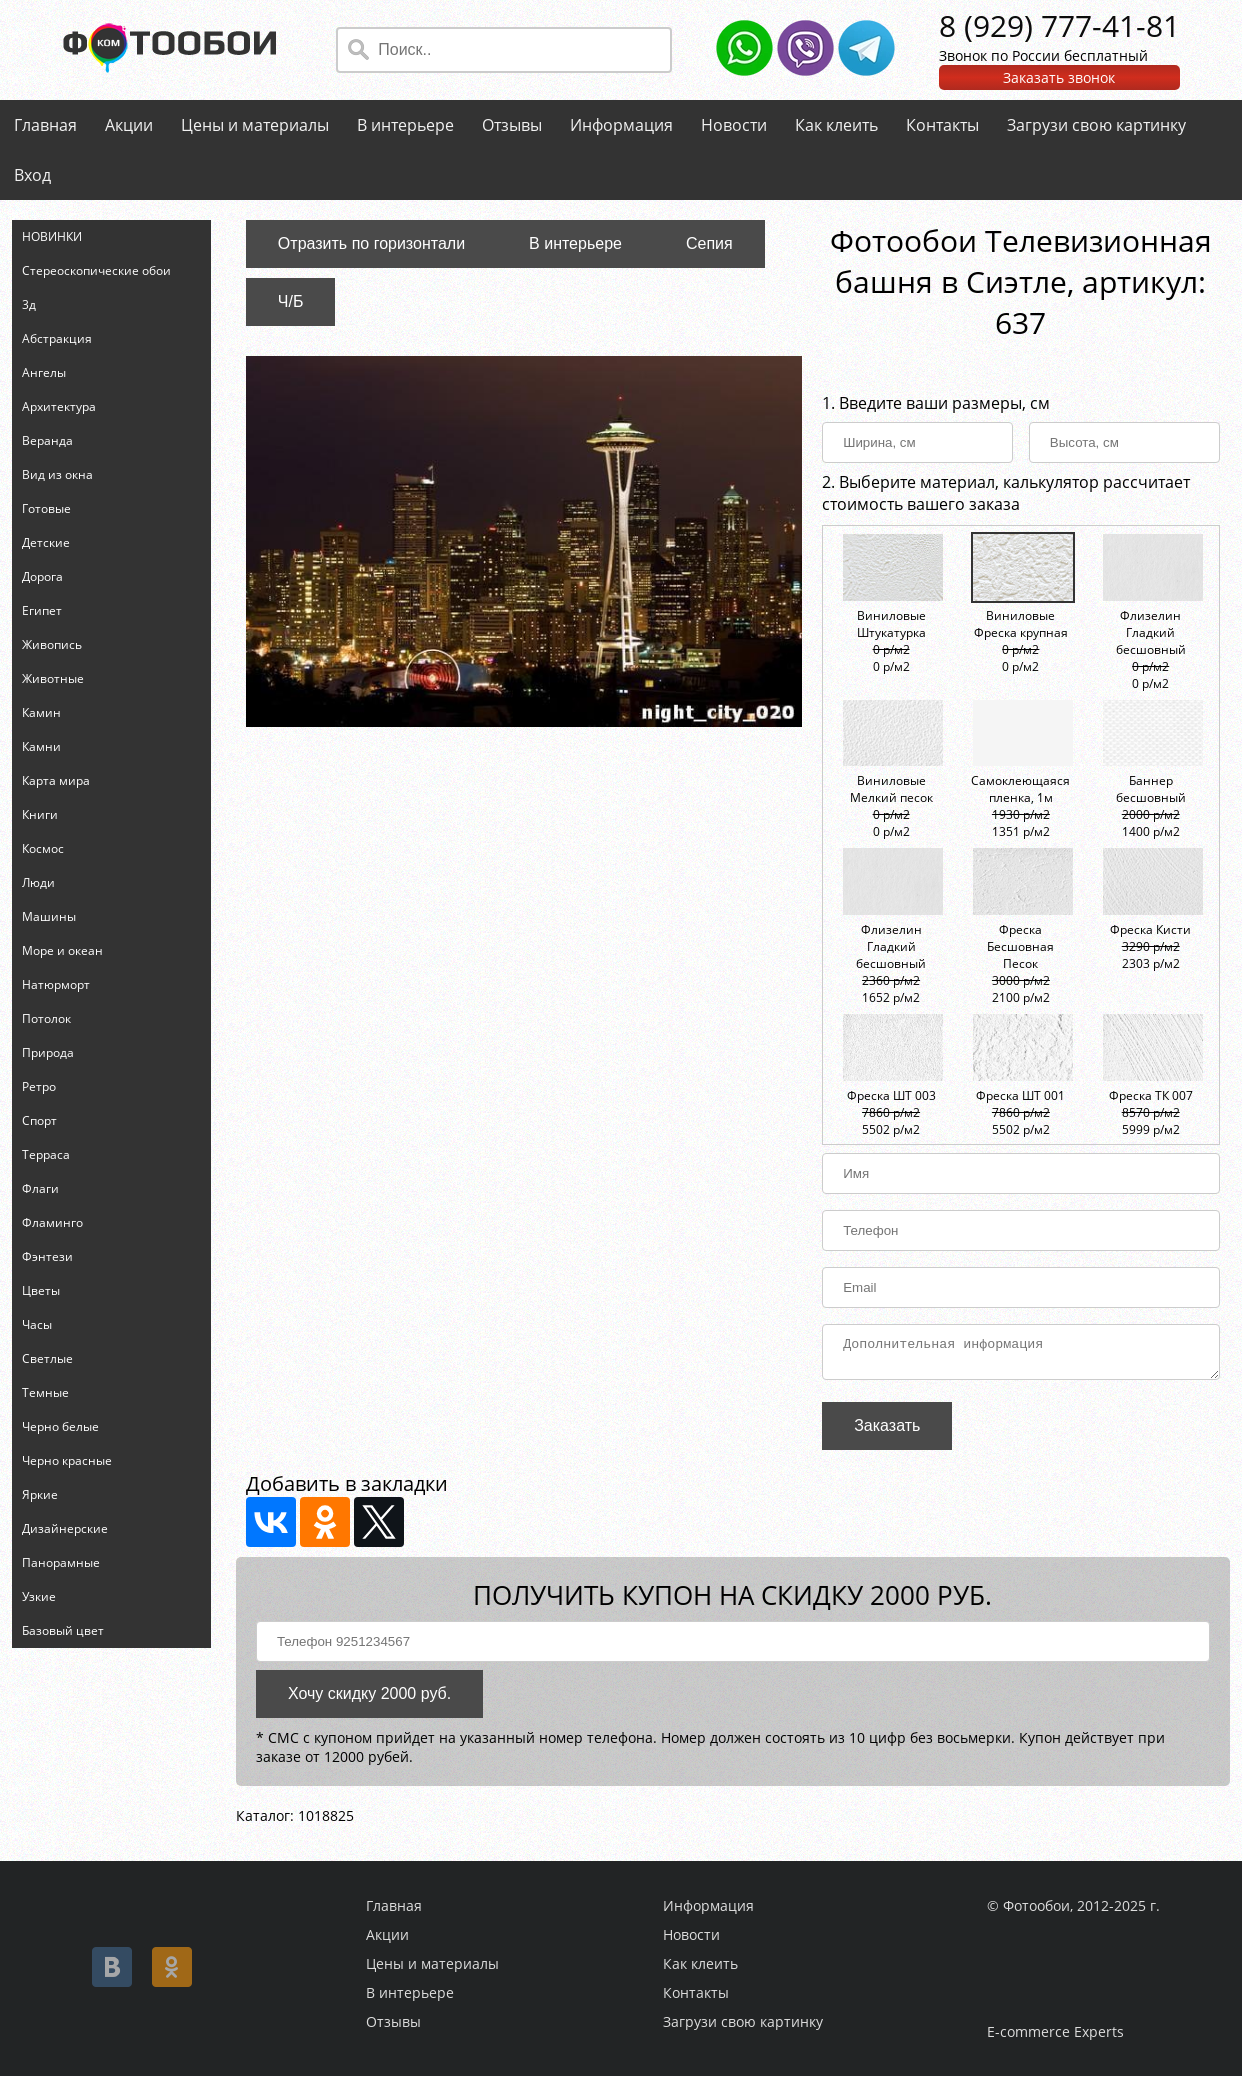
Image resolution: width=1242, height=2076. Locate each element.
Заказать (887, 1431)
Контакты (942, 125)
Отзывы (512, 125)
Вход (32, 175)
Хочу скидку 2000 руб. (369, 1699)
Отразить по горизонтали (371, 243)
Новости (734, 125)
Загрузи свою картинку (1096, 125)
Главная (45, 125)
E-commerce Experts (1055, 2031)
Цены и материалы (255, 125)
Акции (129, 125)
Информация (621, 125)
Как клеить (836, 125)
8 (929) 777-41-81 (1059, 25)
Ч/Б (291, 301)
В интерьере (405, 125)
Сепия (709, 243)
